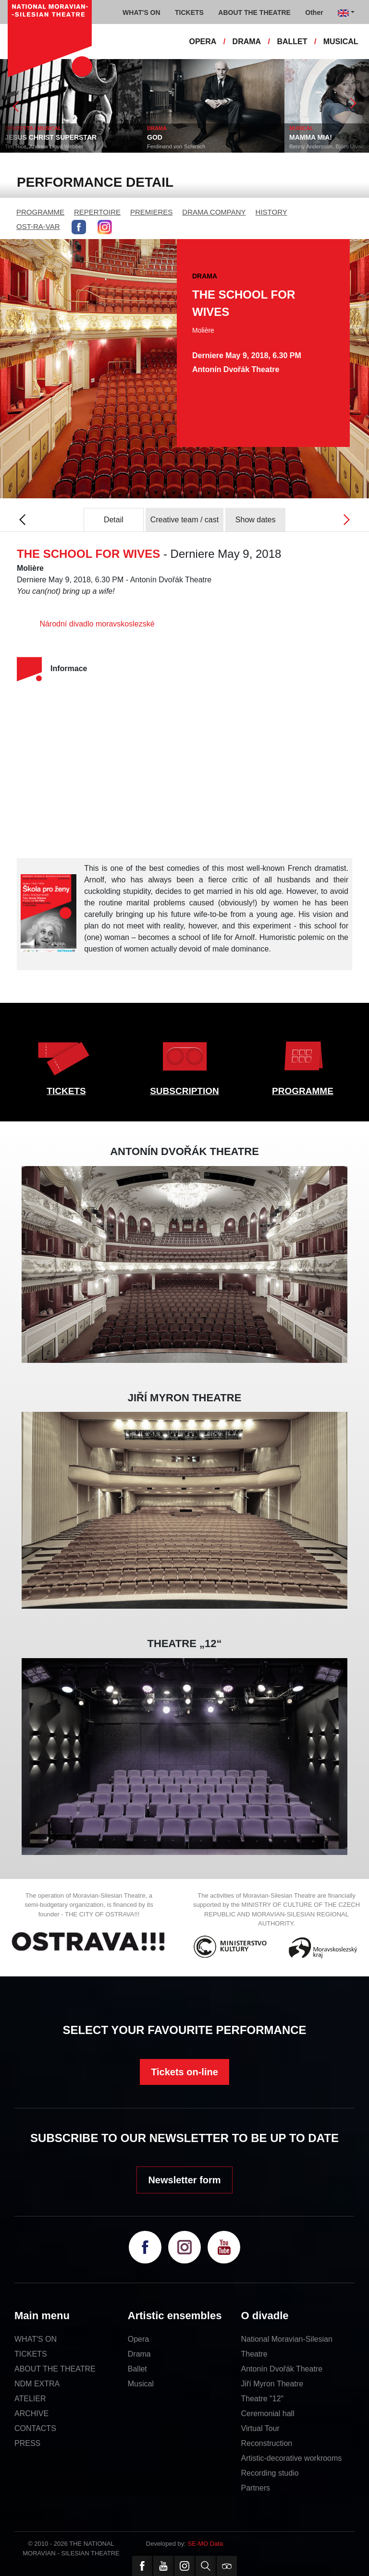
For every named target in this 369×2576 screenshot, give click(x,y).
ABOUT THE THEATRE (55, 2369)
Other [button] (314, 12)
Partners (255, 2488)
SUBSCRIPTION (184, 1091)
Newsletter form (184, 2180)
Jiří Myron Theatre (272, 2384)
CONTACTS (35, 2428)
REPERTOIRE (97, 212)
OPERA (202, 41)
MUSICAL (340, 41)
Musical (141, 2384)
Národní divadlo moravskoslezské (96, 624)
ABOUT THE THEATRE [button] (254, 12)
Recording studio (270, 2473)
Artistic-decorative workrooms (291, 2458)
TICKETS (66, 1091)
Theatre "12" (262, 2399)
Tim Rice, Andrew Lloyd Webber (67, 146)
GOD (178, 137)
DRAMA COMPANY (214, 212)
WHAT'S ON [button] (141, 12)
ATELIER (30, 2399)
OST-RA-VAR (38, 226)
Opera (138, 2339)
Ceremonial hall (268, 2413)
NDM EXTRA (37, 2384)
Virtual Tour (260, 2428)
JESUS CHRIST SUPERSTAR (74, 137)
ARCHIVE (31, 2413)
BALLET (292, 41)
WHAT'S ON (35, 2339)
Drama (139, 2354)
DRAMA (247, 41)
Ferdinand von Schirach (200, 146)
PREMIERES (151, 212)
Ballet (137, 2369)
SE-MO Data (205, 2543)
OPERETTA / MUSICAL (56, 128)
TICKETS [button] (189, 12)
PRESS (27, 2443)
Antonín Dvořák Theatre (282, 2369)
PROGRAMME (40, 212)
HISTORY (271, 212)
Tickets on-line (184, 2072)
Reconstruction (267, 2443)
